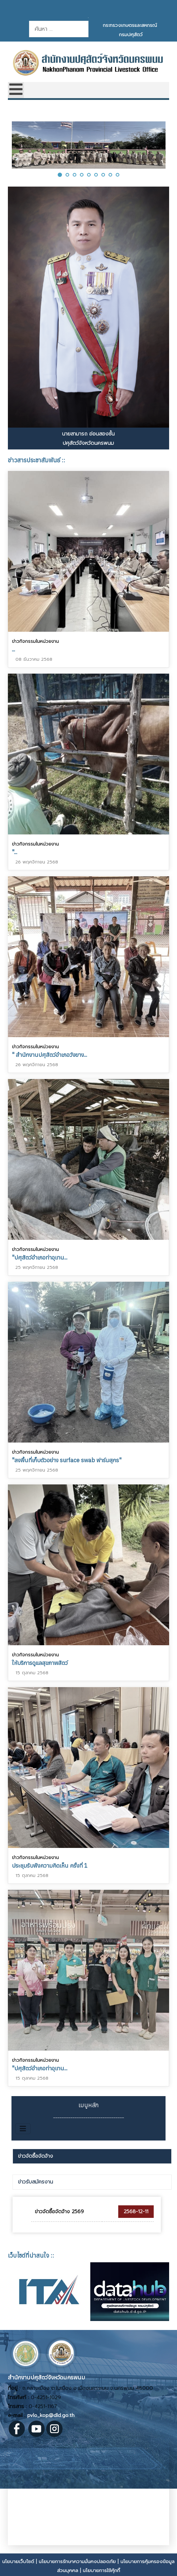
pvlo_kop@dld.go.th (51, 2415)
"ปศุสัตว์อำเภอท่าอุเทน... (39, 1256)
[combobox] (58, 29)
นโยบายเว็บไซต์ (18, 2561)
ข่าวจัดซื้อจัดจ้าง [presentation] (35, 2156)
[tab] (92, 2156)
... (13, 649)
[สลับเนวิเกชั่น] (23, 2128)
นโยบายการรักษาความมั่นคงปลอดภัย (77, 2561)
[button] (60, 175)
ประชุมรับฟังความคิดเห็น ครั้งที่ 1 (50, 1864)
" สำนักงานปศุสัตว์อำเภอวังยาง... (49, 1054)
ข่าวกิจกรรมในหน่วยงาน (35, 641)
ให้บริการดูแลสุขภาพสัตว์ (40, 1661)
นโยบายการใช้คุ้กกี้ (101, 2570)
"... (14, 851)
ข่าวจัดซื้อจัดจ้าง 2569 (59, 2211)
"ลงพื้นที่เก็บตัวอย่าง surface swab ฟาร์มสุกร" (66, 1459)
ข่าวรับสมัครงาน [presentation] (35, 2182)
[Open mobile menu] (16, 90)
